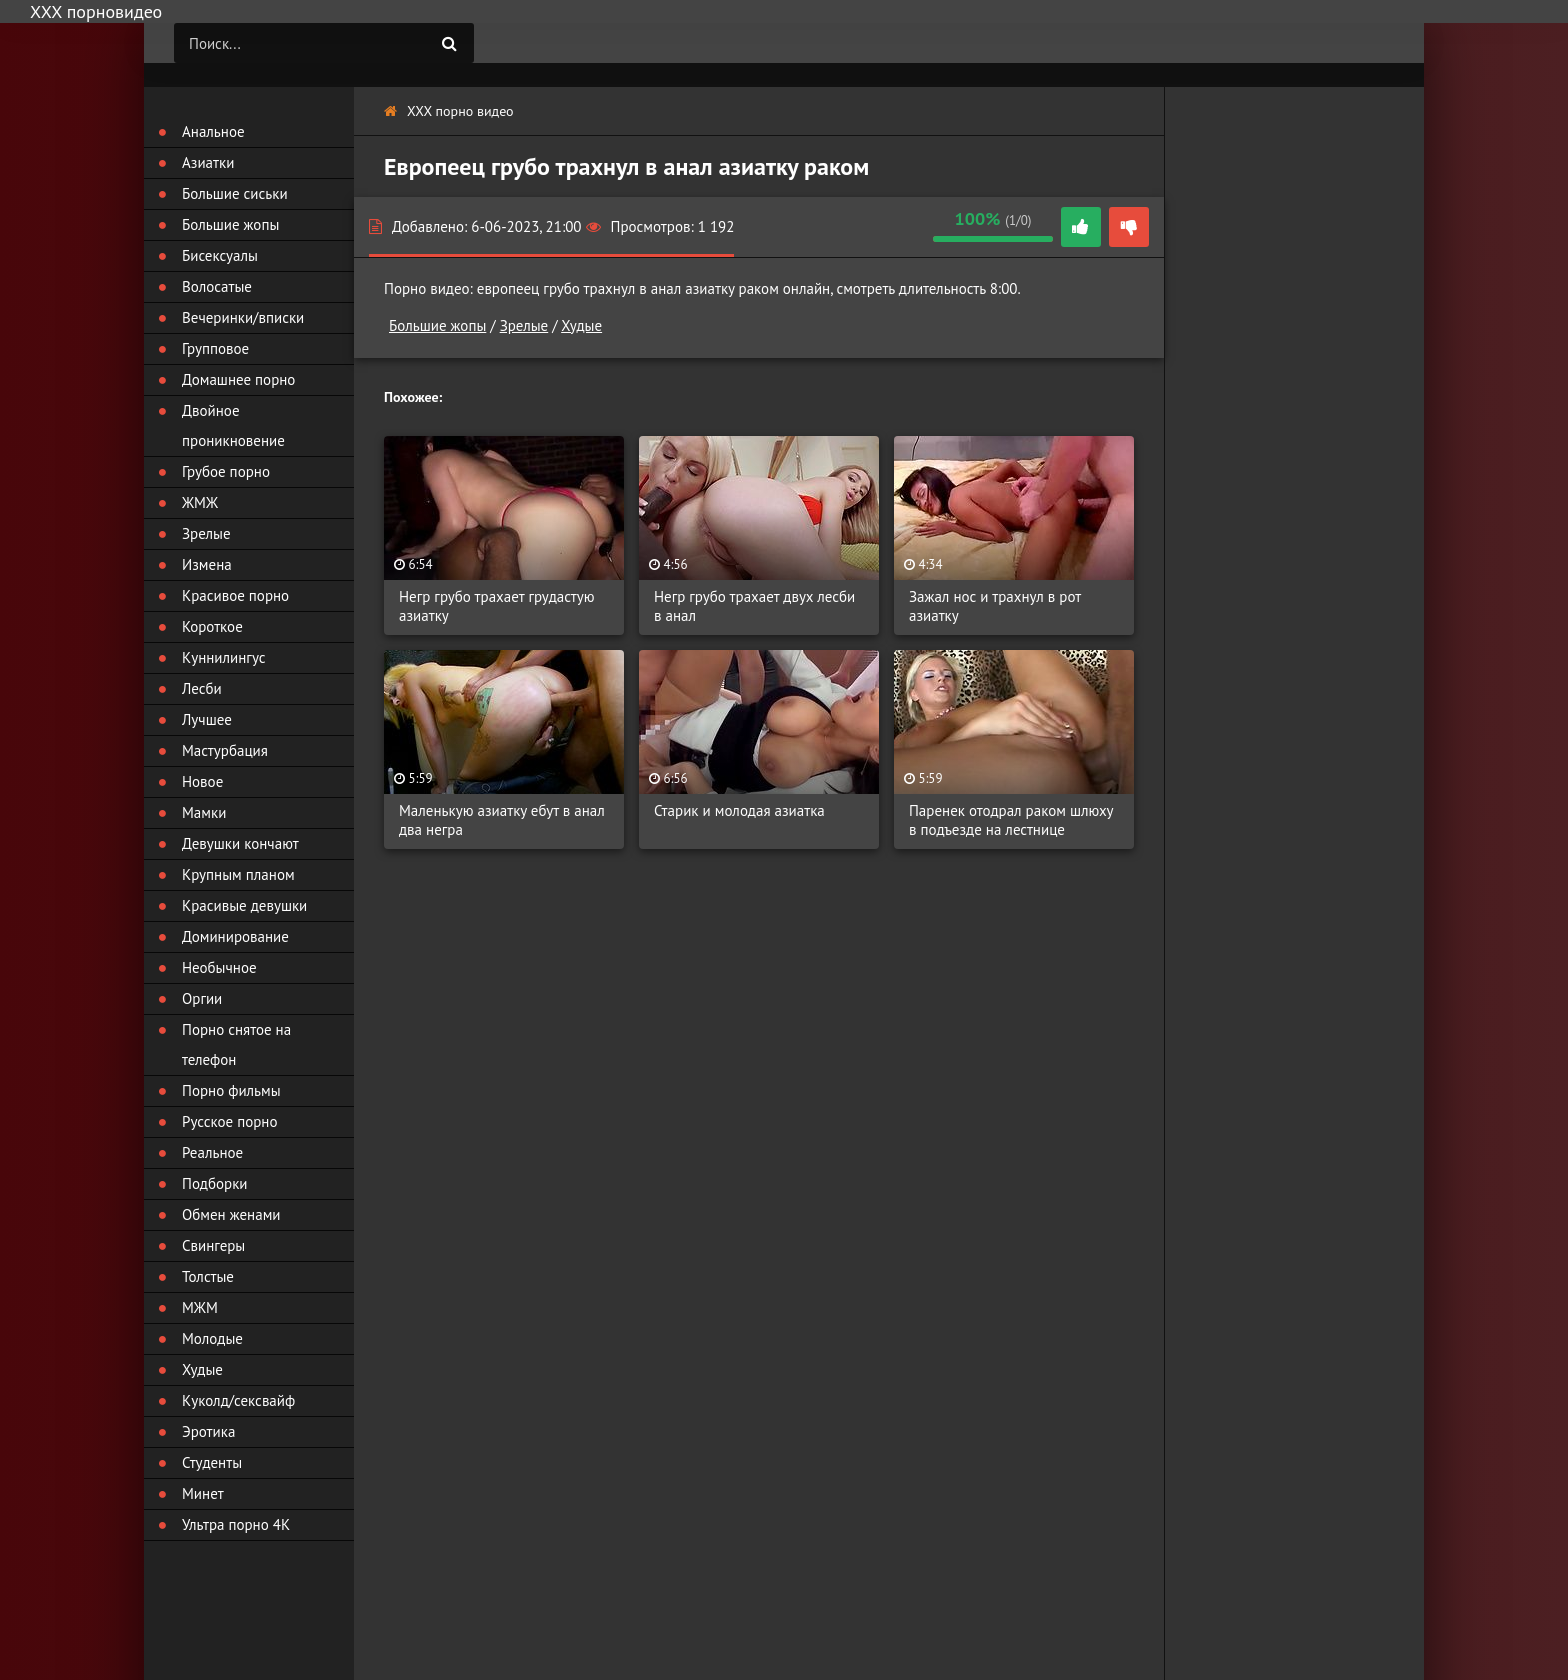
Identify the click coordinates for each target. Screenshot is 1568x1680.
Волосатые (217, 286)
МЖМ (200, 1307)
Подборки (215, 1183)
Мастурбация (225, 750)
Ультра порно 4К (236, 1524)
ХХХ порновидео (96, 11)
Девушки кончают (240, 843)
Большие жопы (437, 325)
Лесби (202, 688)
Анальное (213, 131)
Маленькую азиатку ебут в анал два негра (502, 820)
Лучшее (207, 719)
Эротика (208, 1431)
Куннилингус (224, 657)
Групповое (215, 348)
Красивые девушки (244, 905)
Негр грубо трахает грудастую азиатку (496, 606)
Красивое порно (235, 595)
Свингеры (213, 1245)
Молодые (212, 1338)
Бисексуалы (220, 255)
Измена (207, 564)
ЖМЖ (200, 502)
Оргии (202, 998)
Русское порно (229, 1121)
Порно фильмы (231, 1090)
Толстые (208, 1276)
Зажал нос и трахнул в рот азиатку (995, 606)
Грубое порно (226, 471)
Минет (203, 1493)
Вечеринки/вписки (243, 317)
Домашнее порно (238, 379)
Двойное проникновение (233, 425)
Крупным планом (238, 874)
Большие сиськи (235, 193)
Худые (581, 325)
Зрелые (524, 325)
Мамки (204, 812)
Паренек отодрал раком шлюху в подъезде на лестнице (1011, 820)
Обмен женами (231, 1214)
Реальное (212, 1152)
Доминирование (235, 936)
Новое (202, 781)
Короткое (212, 626)
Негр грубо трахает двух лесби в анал (754, 606)
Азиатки (208, 162)
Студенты (212, 1462)
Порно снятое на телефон (236, 1044)
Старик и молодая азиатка (739, 810)
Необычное (219, 967)
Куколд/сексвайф (238, 1400)
